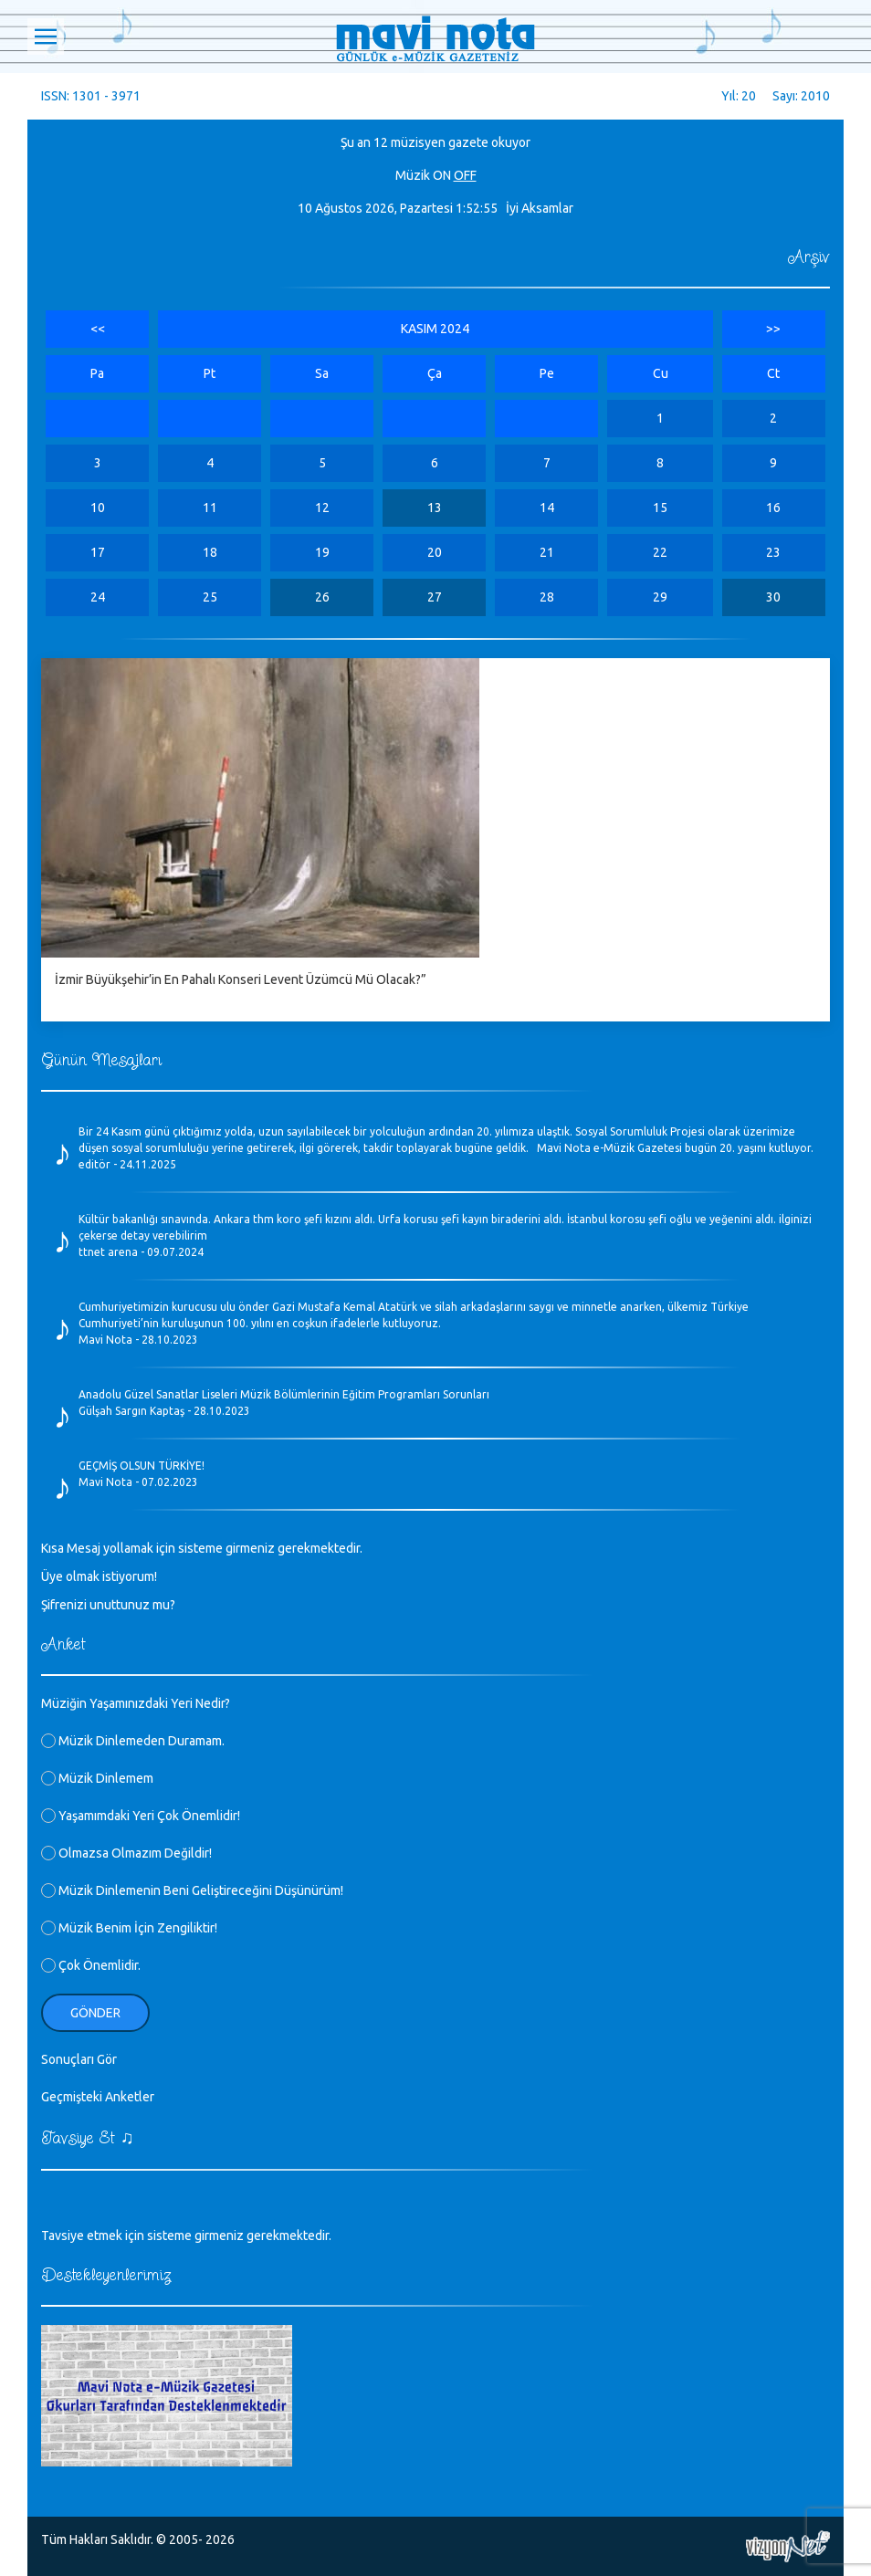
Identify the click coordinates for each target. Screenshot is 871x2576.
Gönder (95, 2012)
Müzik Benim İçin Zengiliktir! (129, 1928)
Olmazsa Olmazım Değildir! (126, 1853)
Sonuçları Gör (79, 2059)
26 (322, 597)
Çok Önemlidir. (91, 1965)
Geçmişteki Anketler (97, 2096)
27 (434, 597)
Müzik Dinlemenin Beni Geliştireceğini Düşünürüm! (192, 1890)
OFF (465, 175)
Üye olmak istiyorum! (99, 1576)
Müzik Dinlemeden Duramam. (133, 1740)
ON (442, 175)
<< (97, 328)
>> (773, 328)
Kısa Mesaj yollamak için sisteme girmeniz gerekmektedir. (201, 1548)
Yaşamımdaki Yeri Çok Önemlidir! (140, 1815)
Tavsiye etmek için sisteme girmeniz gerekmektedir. (186, 2235)
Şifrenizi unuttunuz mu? (108, 1604)
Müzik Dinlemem (97, 1778)
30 (773, 597)
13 (434, 507)
